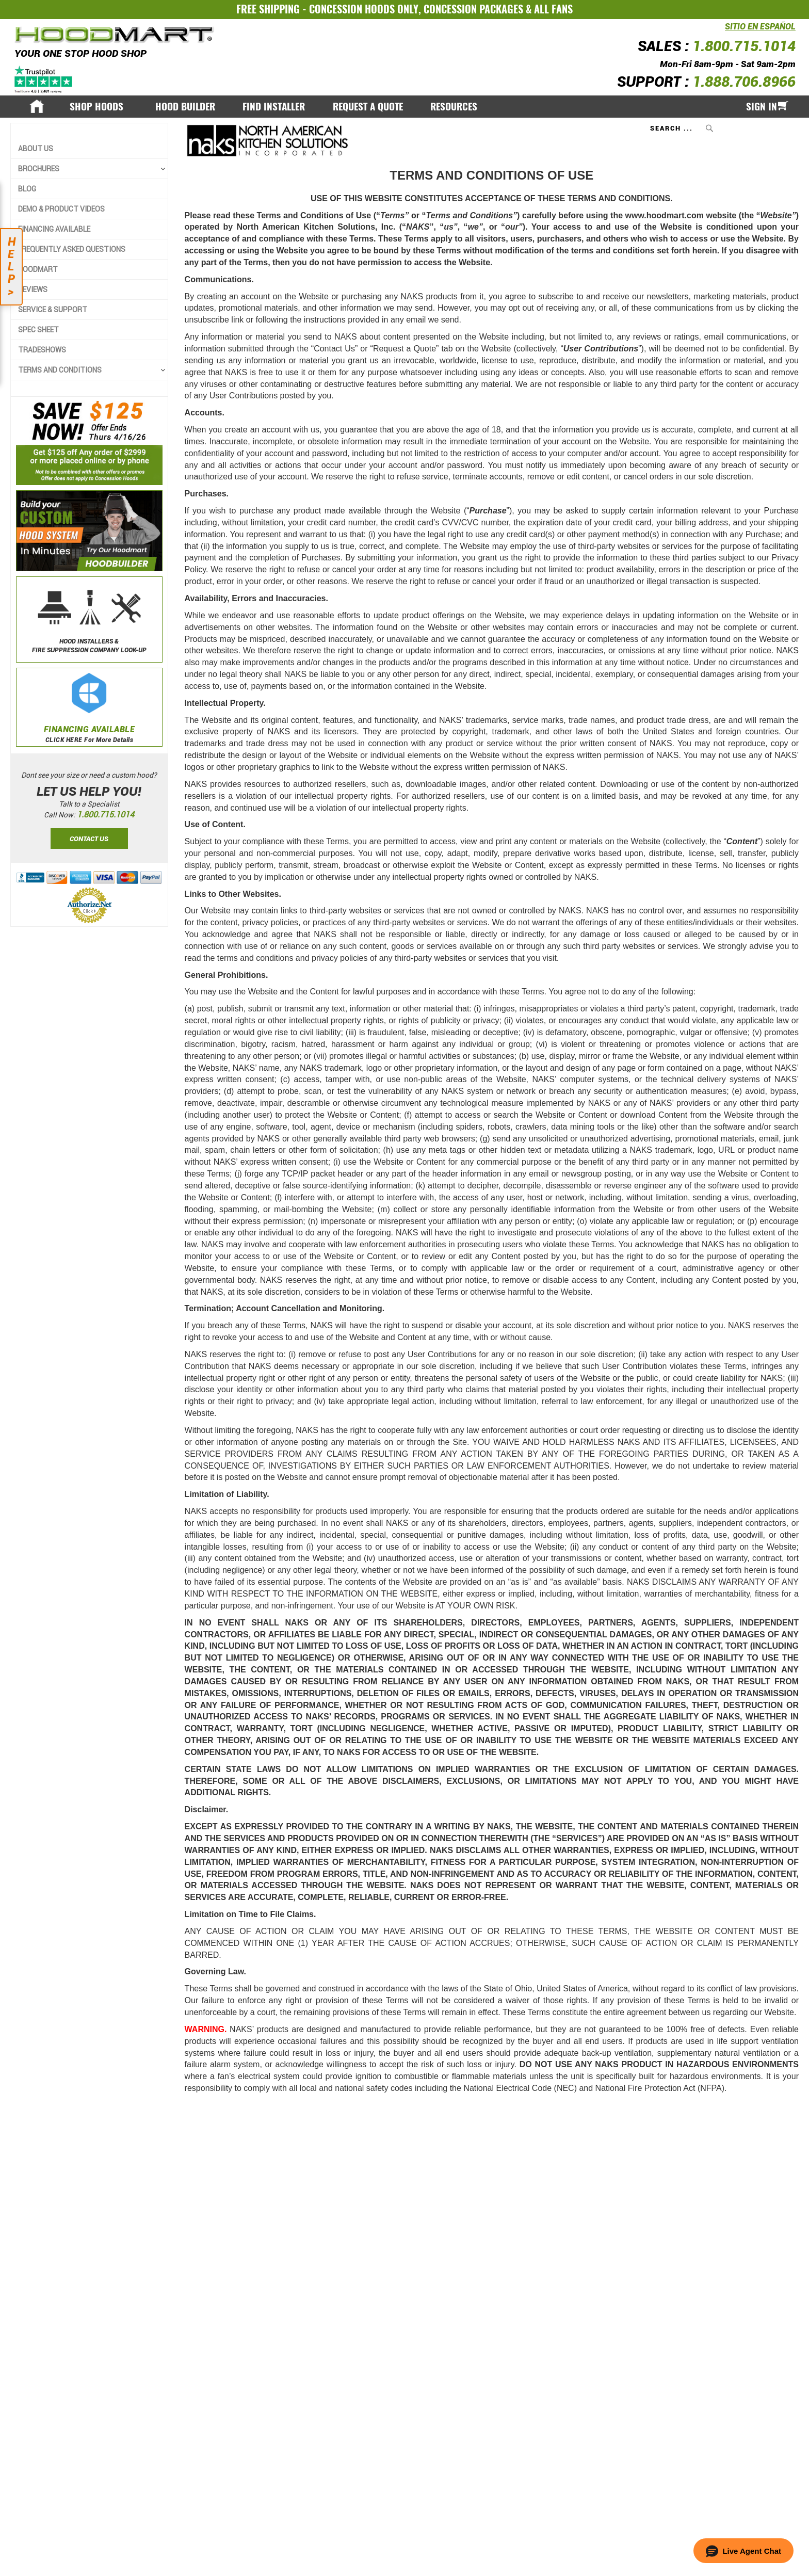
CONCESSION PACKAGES (473, 9)
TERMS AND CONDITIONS (60, 370)
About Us (35, 148)
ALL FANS (553, 9)
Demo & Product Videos (61, 209)
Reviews (32, 289)
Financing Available (54, 229)
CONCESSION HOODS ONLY (363, 9)
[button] (743, 2550)
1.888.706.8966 (744, 81)
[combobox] (682, 128)
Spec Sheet (38, 330)
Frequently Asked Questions (71, 249)
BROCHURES (38, 169)
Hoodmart (38, 269)
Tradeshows (42, 350)
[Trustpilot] (44, 78)
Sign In (761, 106)
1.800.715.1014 (744, 46)
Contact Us (89, 838)
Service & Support (52, 309)
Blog (27, 189)
